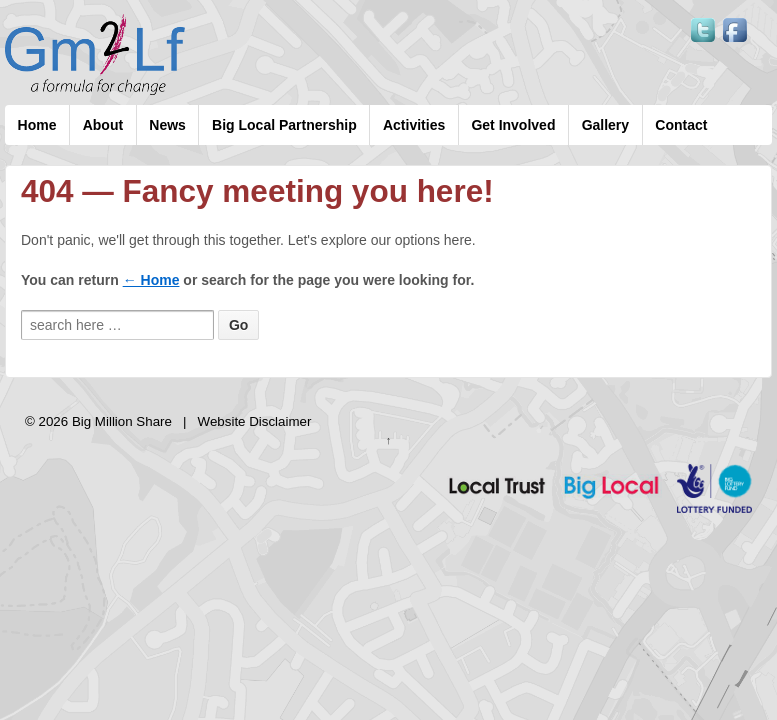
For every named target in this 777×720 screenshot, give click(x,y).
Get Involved (513, 125)
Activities (414, 125)
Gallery (605, 125)
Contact (681, 125)
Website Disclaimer (255, 421)
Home (37, 125)
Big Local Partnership (284, 125)
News (167, 125)
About (103, 125)
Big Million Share (121, 421)
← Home (151, 280)
